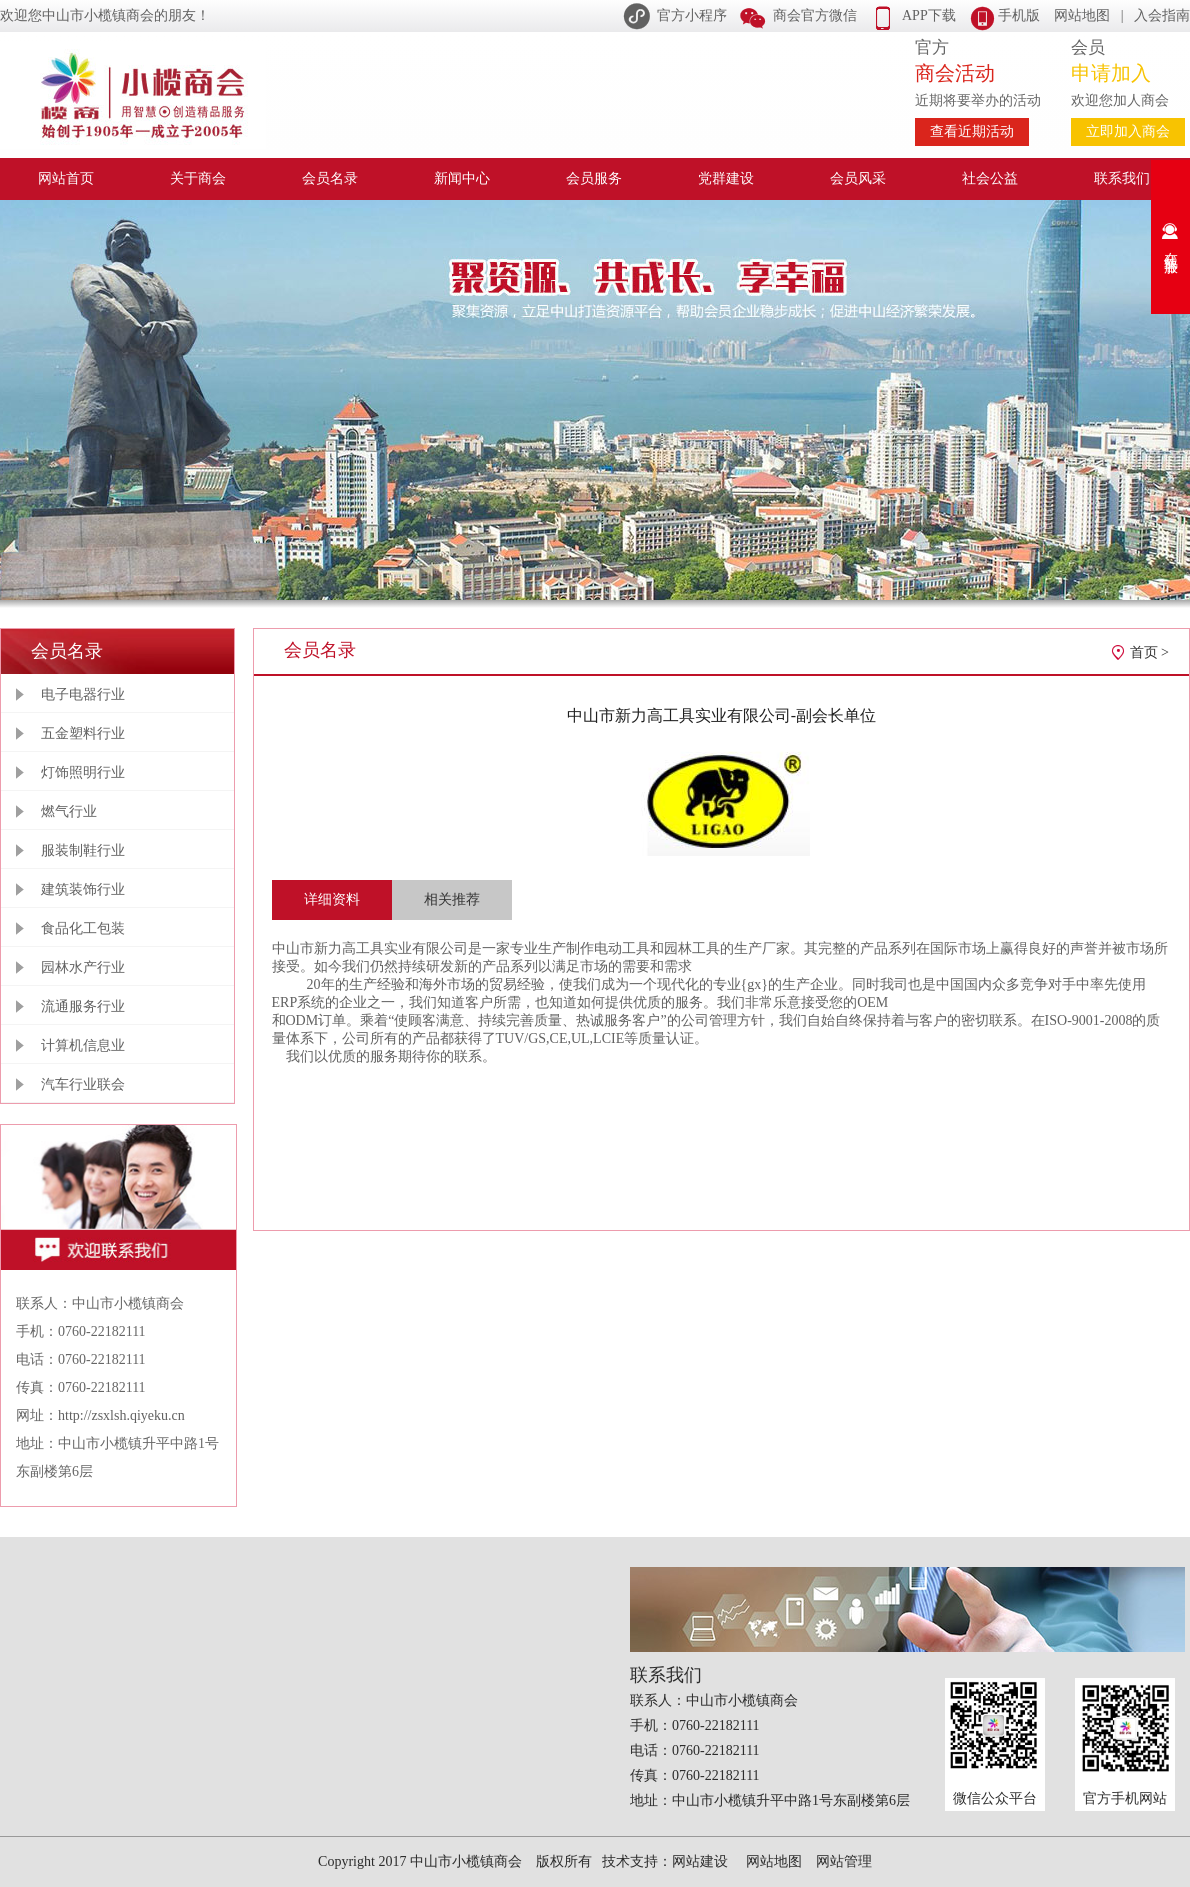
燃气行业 (69, 811)
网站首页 (66, 178)
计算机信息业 (83, 1045)
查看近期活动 (972, 131)
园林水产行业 (83, 967)
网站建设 (700, 1861)
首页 (1144, 652)
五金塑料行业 (83, 733)
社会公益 (990, 178)
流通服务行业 (83, 1006)
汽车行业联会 (83, 1084)
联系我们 (1122, 178)
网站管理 (844, 1861)
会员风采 (858, 178)
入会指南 (1162, 15)
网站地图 (1082, 15)
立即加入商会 (1128, 131)
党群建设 (726, 178)
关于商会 (198, 178)
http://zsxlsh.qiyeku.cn (121, 1415)
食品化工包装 (83, 928)
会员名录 (330, 178)
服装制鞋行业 (83, 850)
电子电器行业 (83, 694)
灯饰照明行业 (83, 772)
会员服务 (594, 178)
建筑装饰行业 (83, 889)
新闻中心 (462, 178)
